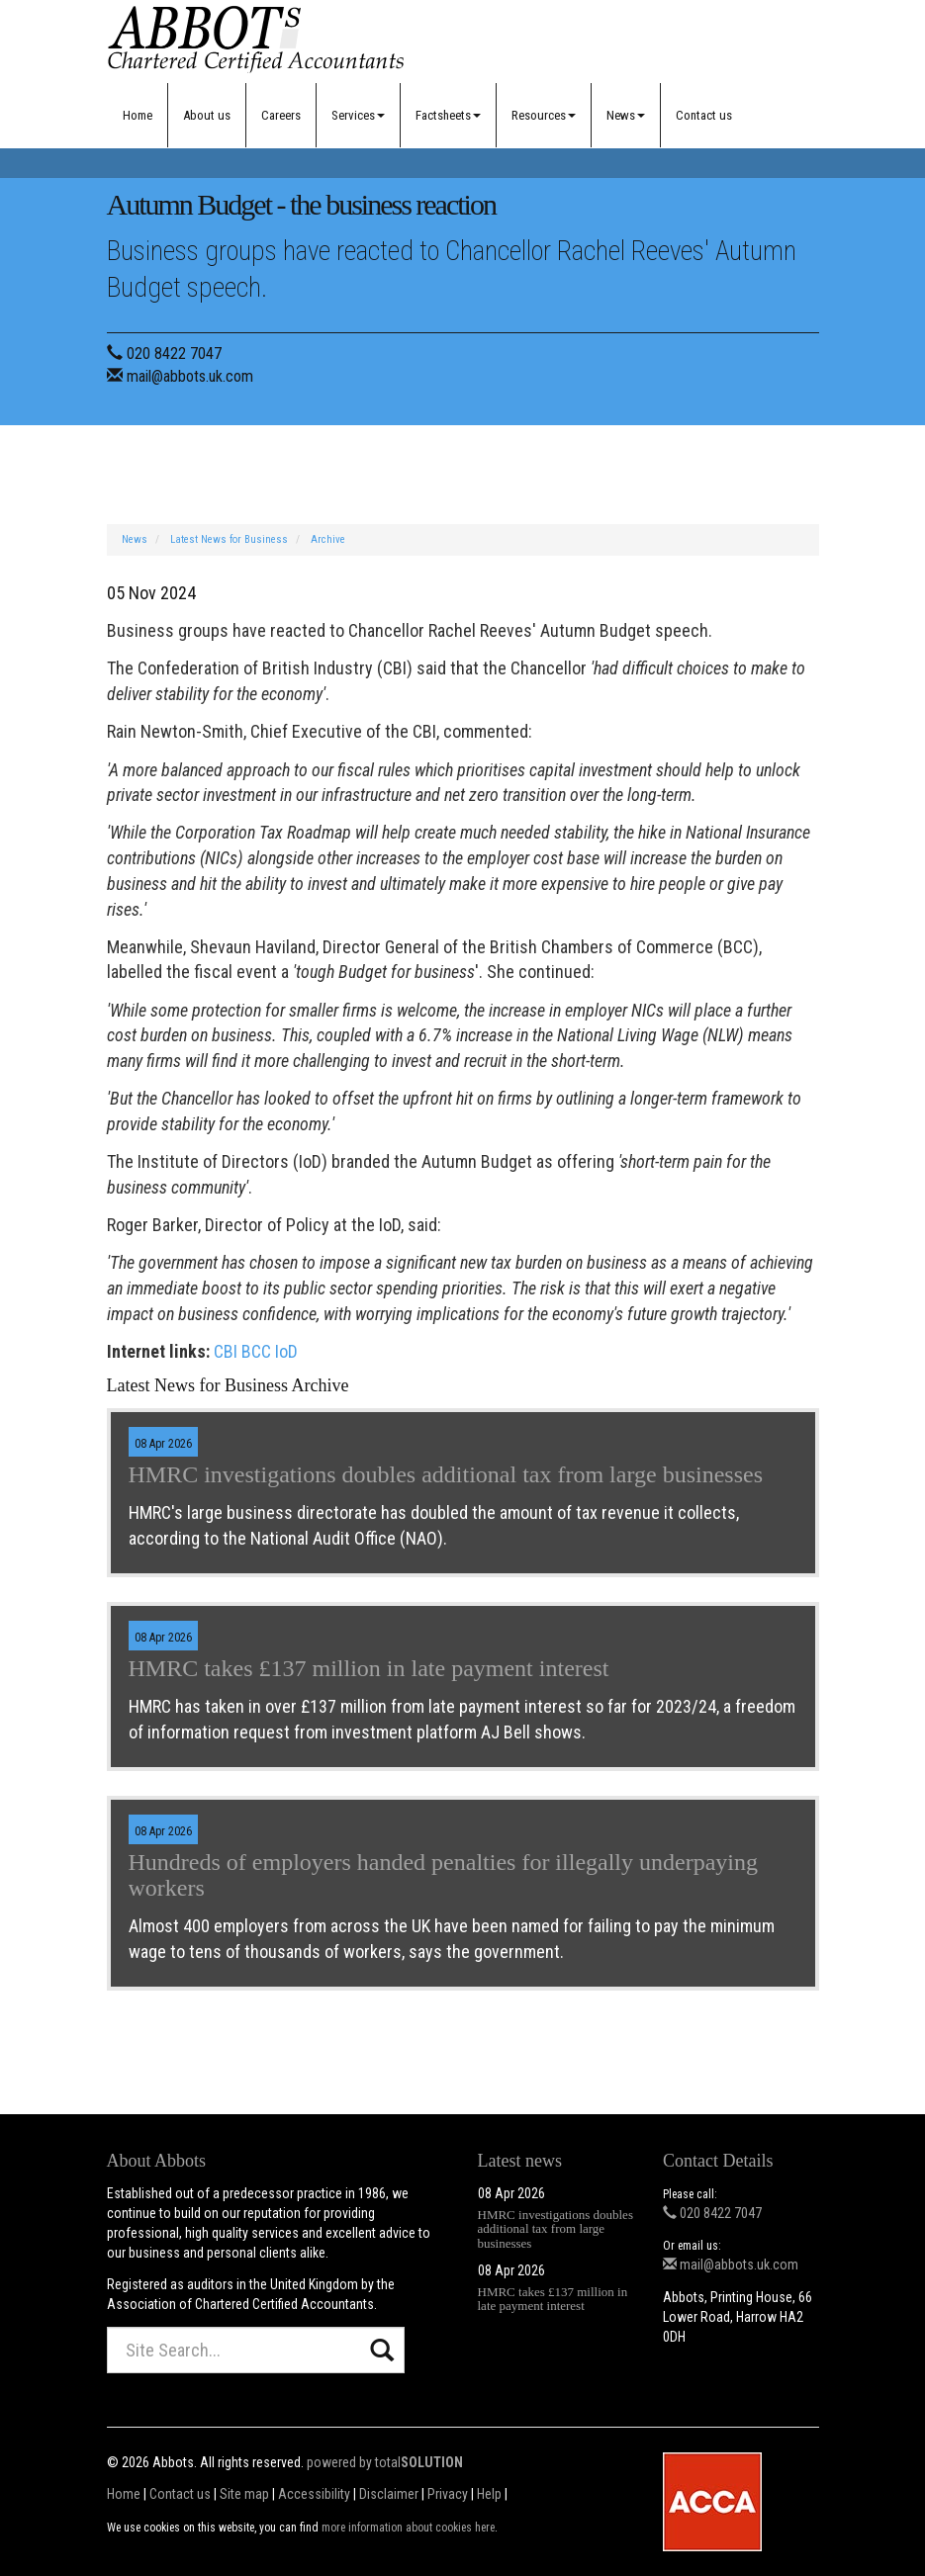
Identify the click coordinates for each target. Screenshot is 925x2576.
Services (358, 115)
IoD (286, 1351)
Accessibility (314, 2494)
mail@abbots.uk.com (190, 376)
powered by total (385, 2462)
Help (489, 2494)
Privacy (447, 2494)
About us (207, 115)
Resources (543, 115)
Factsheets (448, 115)
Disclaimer (388, 2494)
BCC (256, 1351)
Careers (281, 115)
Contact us (704, 115)
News (625, 115)
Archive (328, 539)
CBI (225, 1351)
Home (137, 115)
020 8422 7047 (174, 353)
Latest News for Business (229, 539)
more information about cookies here (408, 2527)
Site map (244, 2494)
